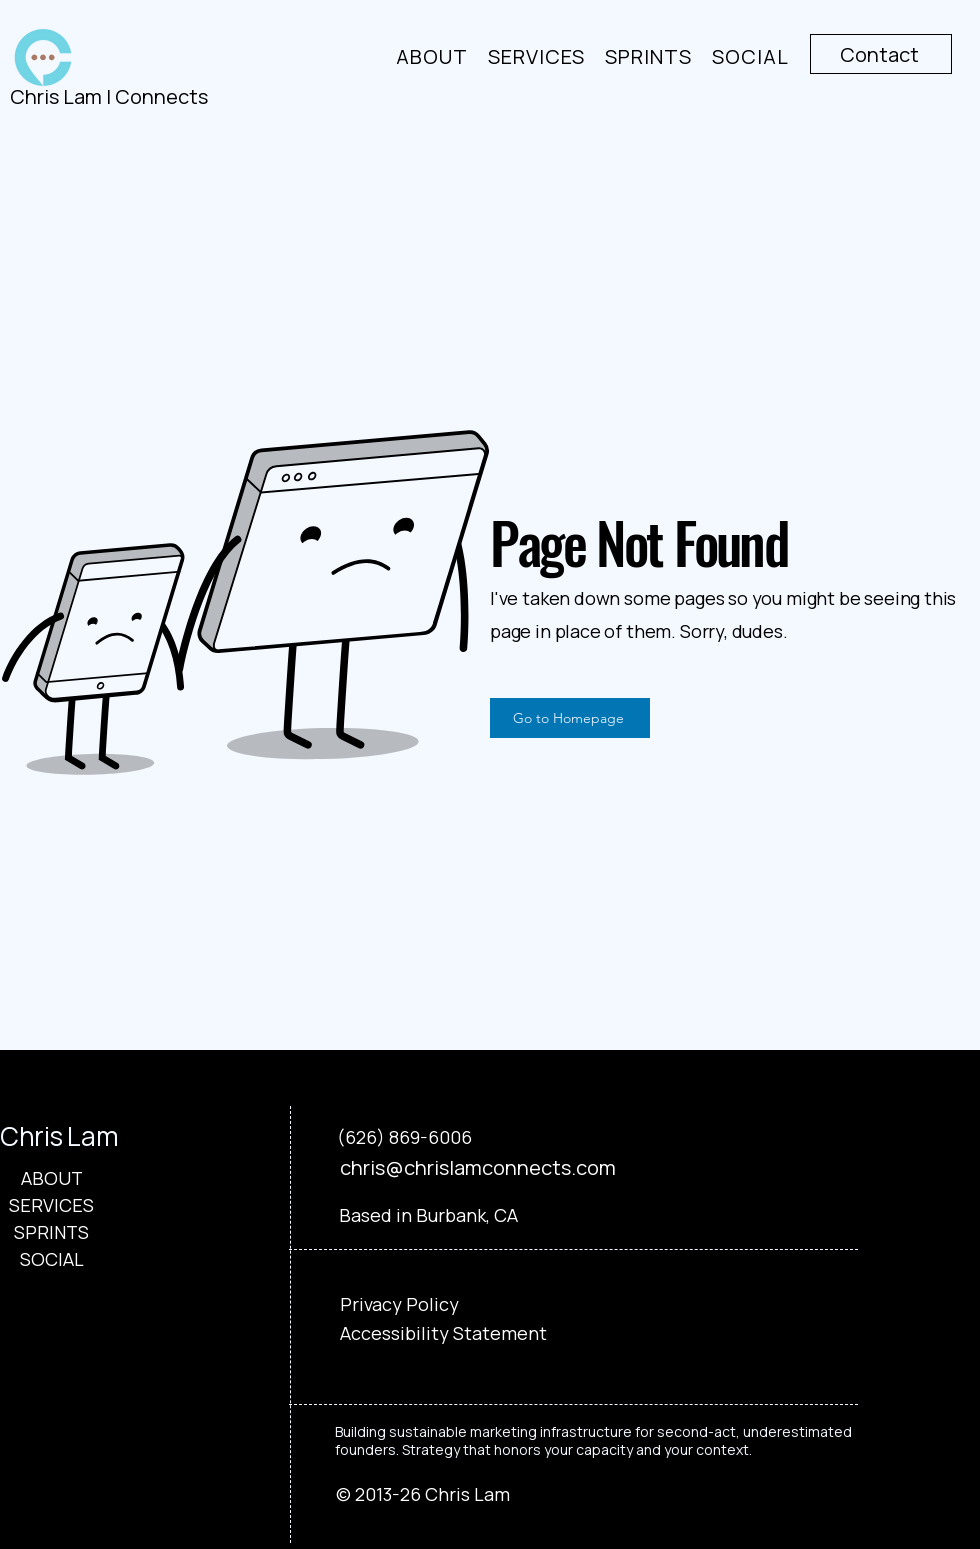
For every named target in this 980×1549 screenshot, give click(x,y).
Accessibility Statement (443, 1333)
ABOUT (52, 1178)
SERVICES (51, 1205)
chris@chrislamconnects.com (478, 1167)
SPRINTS (51, 1232)
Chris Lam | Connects (109, 96)
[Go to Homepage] (570, 718)
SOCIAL (52, 1259)
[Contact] (881, 54)
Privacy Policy (399, 1304)
